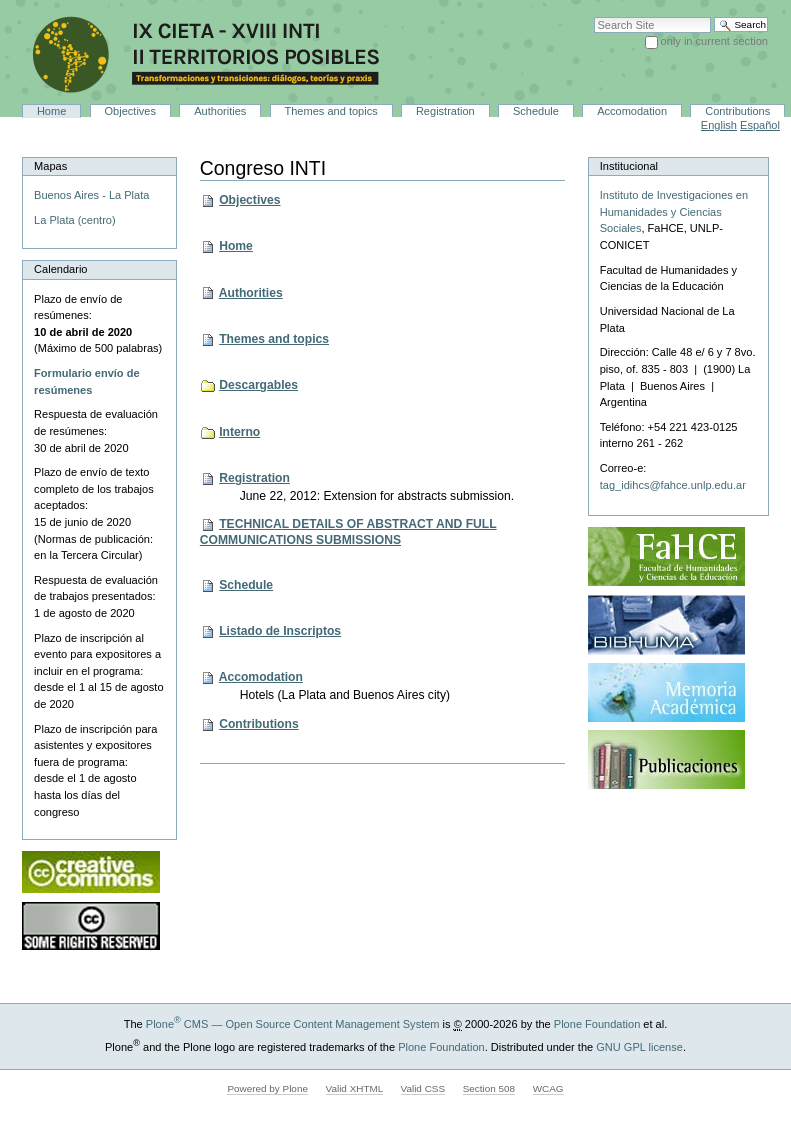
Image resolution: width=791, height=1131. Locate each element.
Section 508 (489, 1088)
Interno (239, 432)
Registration (445, 111)
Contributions (737, 111)
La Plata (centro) (75, 220)
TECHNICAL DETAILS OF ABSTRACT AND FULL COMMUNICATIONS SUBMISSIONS (348, 532)
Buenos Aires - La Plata (91, 195)
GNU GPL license (639, 1047)
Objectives (131, 111)
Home (51, 111)
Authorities (220, 111)
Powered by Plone (267, 1088)
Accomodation (632, 111)
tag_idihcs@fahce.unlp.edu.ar (673, 485)
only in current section (714, 41)
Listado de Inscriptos (280, 631)
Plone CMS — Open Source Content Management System (293, 1024)
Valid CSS (423, 1088)
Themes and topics (331, 111)
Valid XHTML (354, 1088)
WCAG (548, 1088)
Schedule (536, 111)
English (719, 125)
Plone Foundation (597, 1024)
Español (760, 125)
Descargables (258, 385)
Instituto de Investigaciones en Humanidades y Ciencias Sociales (674, 211)
